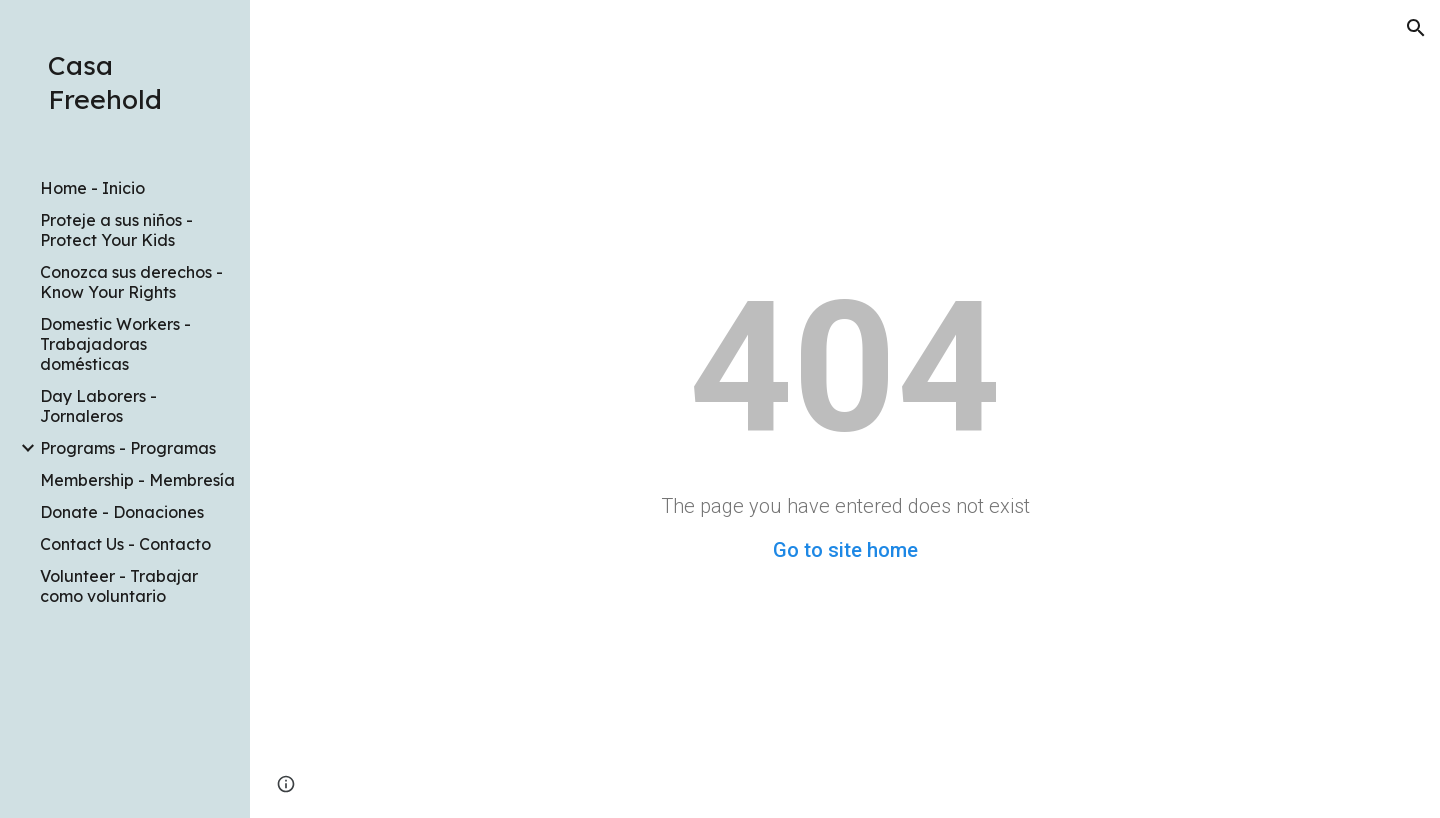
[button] (1416, 28)
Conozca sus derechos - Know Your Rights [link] (131, 282)
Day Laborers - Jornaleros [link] (98, 406)
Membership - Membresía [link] (137, 480)
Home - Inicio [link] (92, 188)
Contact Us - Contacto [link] (125, 544)
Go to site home (845, 550)
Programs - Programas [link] (128, 448)
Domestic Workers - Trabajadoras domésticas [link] (115, 344)
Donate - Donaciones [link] (122, 512)
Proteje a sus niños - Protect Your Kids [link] (116, 230)
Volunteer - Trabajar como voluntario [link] (119, 586)
